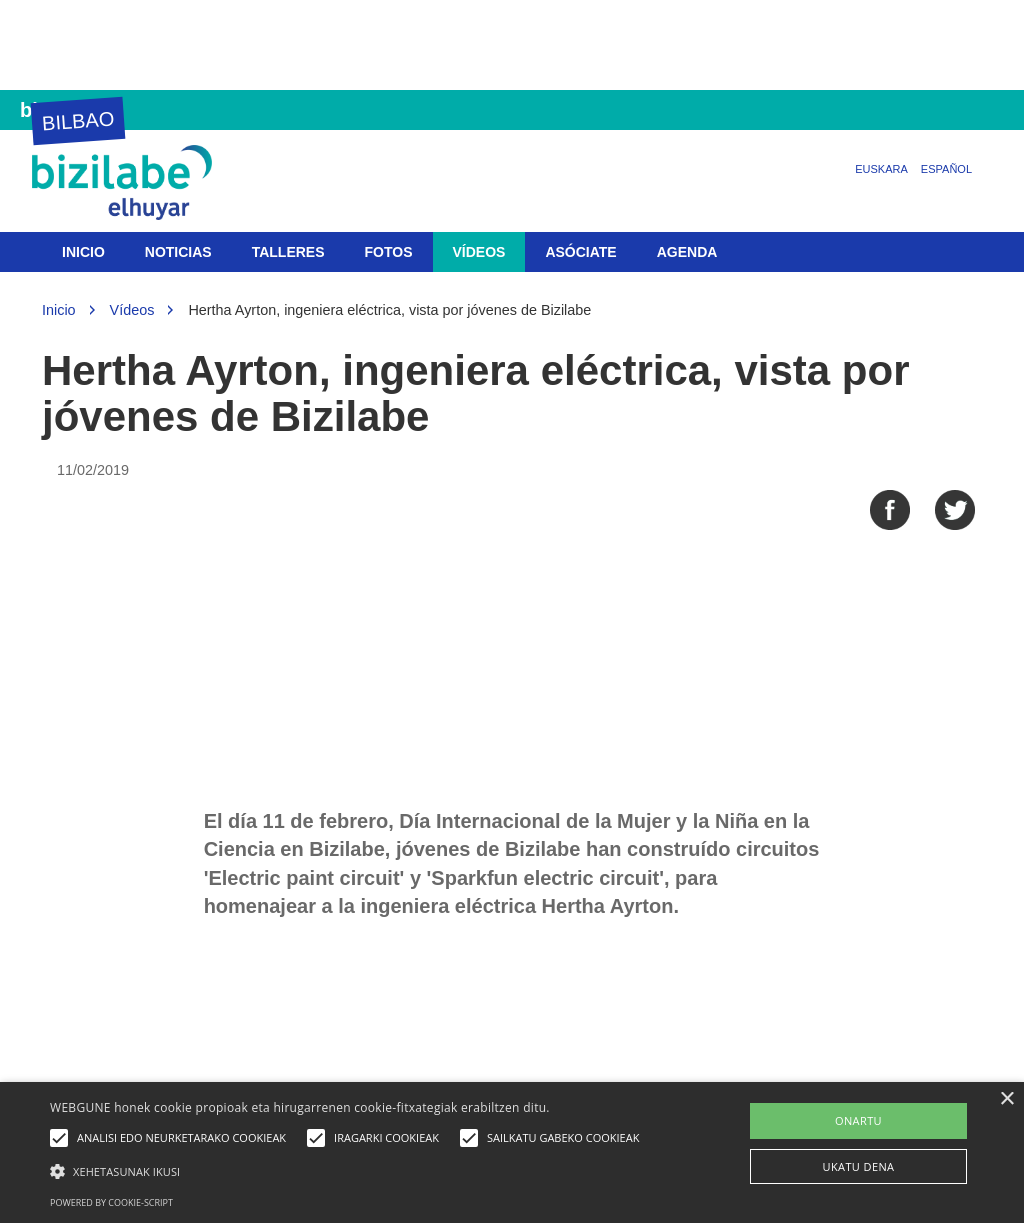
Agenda (687, 252)
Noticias (178, 252)
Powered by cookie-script (111, 1202)
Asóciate (580, 252)
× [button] (1006, 1099)
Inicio (83, 252)
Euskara (881, 169)
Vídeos (479, 252)
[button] (349, 1170)
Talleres (288, 252)
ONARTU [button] (858, 1120)
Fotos (389, 252)
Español (946, 169)
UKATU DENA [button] (859, 1166)
